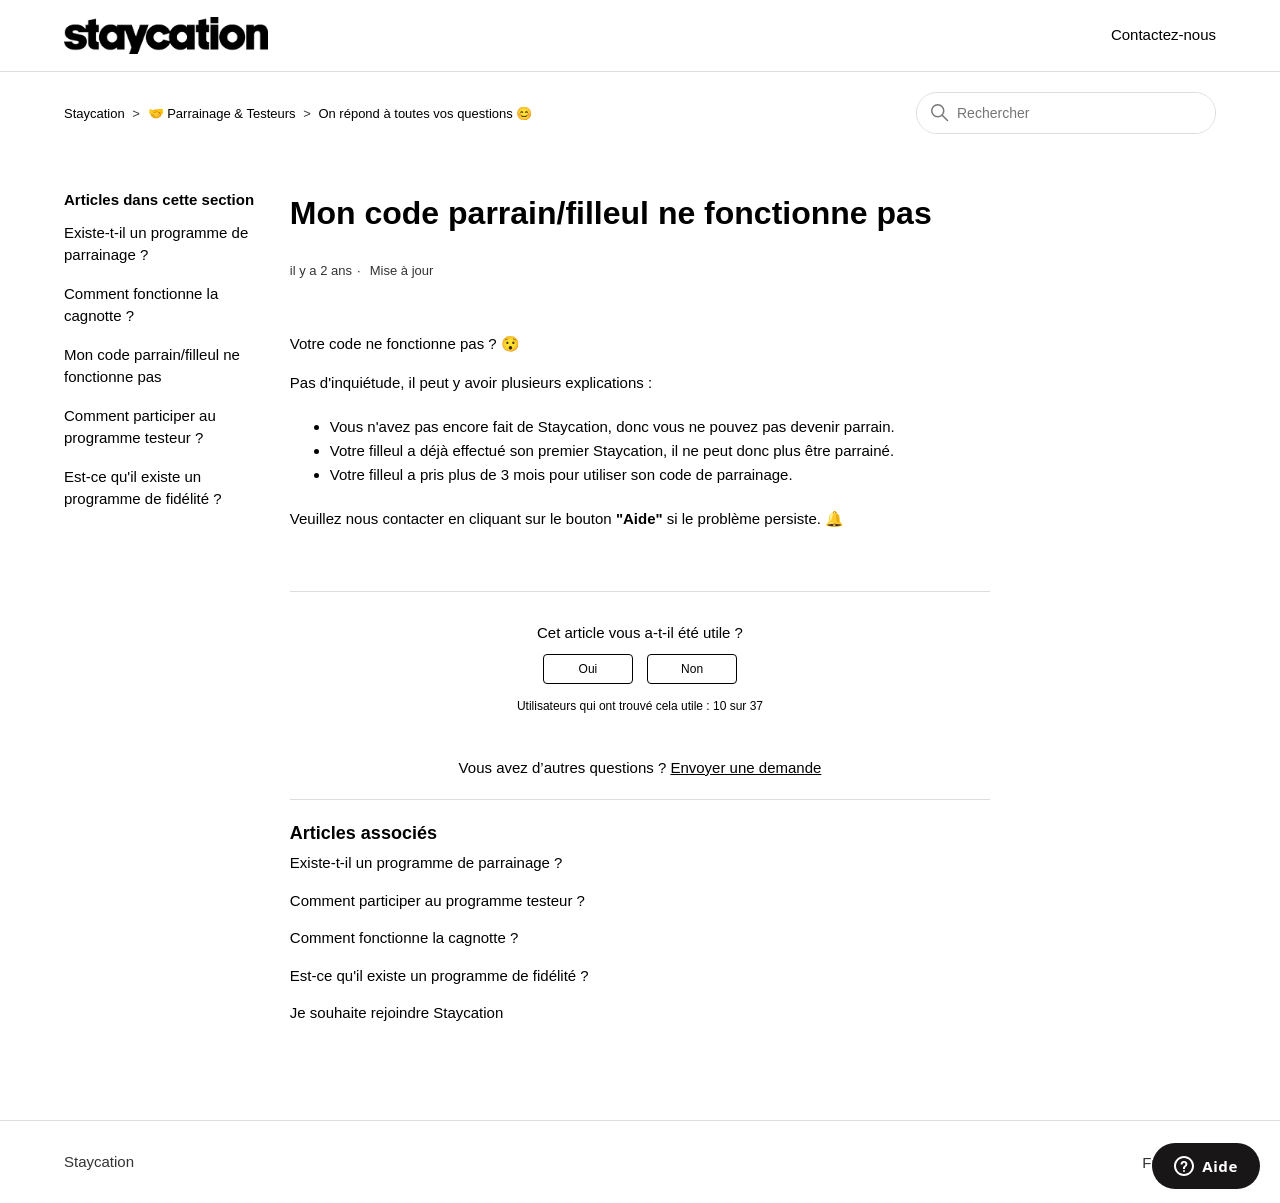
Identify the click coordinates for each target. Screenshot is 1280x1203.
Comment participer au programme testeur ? (140, 427)
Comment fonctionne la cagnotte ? (141, 305)
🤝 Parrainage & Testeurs (222, 113)
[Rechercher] (1066, 113)
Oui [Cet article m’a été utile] (588, 669)
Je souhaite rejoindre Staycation (396, 1012)
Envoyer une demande (745, 767)
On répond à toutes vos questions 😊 (425, 113)
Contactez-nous (1163, 34)
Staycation (94, 113)
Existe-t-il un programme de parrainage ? (156, 244)
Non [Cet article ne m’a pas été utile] (692, 669)
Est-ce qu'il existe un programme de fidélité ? (143, 488)
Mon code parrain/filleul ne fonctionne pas (152, 366)
